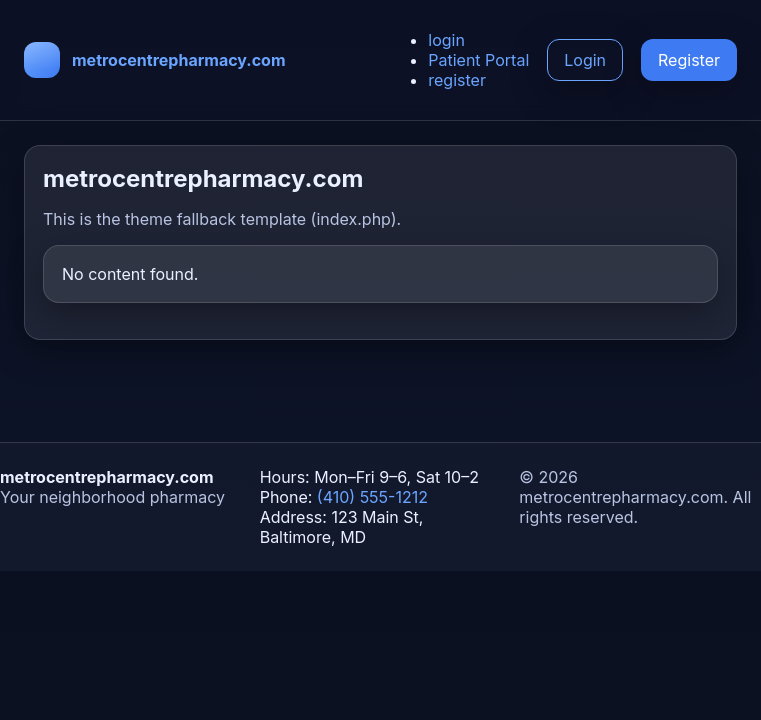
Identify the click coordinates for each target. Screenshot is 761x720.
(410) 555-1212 (372, 497)
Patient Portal (478, 60)
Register (689, 60)
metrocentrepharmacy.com (179, 60)
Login (585, 60)
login (446, 40)
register (457, 80)
